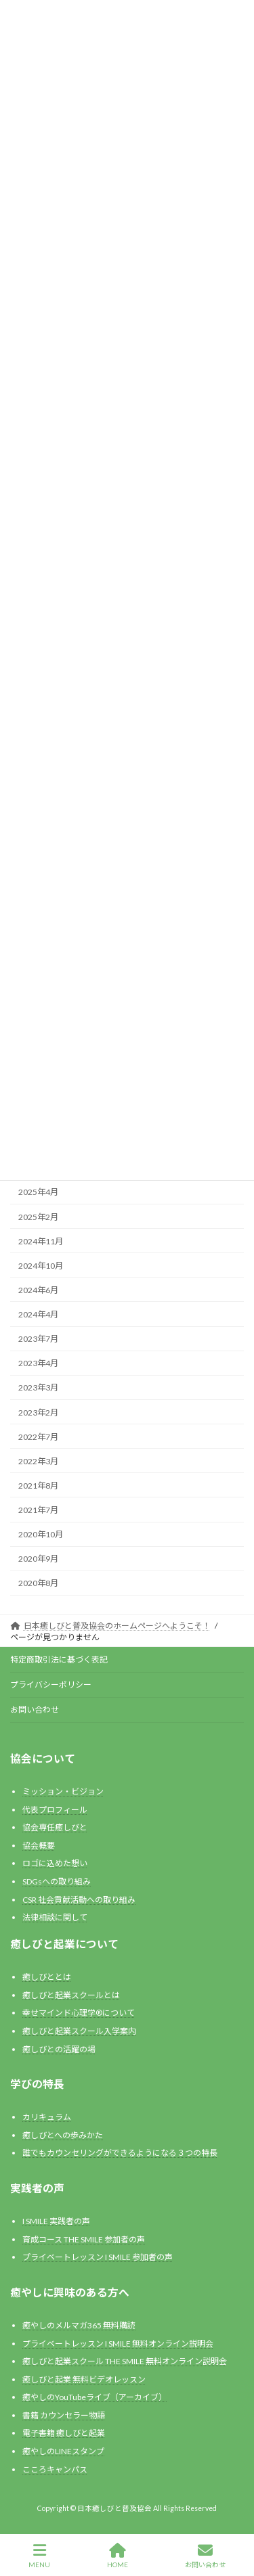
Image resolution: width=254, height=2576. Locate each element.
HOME (117, 2556)
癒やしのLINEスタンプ (63, 2451)
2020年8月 (38, 1583)
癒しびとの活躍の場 (59, 2048)
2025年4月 (38, 1192)
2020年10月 (40, 1534)
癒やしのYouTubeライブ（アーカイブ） (94, 2397)
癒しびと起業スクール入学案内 (79, 2031)
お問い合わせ (34, 1709)
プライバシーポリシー (50, 1684)
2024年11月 (40, 1241)
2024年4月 (38, 1314)
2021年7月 (38, 1510)
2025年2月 (38, 1216)
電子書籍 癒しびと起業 (63, 2433)
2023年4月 (38, 1363)
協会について (42, 1758)
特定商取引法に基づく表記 (59, 1659)
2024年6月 (38, 1290)
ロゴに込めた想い (54, 1863)
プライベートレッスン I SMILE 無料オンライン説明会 (117, 2343)
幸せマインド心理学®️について (78, 2013)
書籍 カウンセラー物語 (63, 2415)
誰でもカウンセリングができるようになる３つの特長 (119, 2153)
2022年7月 (38, 1436)
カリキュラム (46, 2117)
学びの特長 (37, 2083)
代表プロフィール (54, 1809)
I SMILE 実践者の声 (56, 2221)
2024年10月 (40, 1266)
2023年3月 (38, 1387)
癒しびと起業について (64, 1943)
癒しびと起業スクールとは (71, 1995)
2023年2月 (38, 1412)
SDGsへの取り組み (56, 1881)
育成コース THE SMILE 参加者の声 (83, 2239)
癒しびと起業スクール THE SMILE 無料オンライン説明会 (124, 2361)
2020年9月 (38, 1559)
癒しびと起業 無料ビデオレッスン (84, 2379)
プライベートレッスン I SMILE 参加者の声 (97, 2257)
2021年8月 (38, 1486)
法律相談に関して (54, 1917)
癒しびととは (46, 1977)
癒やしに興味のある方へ (69, 2292)
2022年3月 (38, 1461)
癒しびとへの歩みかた (62, 2135)
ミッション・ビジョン (63, 1791)
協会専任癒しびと (54, 1827)
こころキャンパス (54, 2469)
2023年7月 (38, 1339)
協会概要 (38, 1845)
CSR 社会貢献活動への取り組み (78, 1899)
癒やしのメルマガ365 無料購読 (78, 2325)
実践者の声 (37, 2188)
